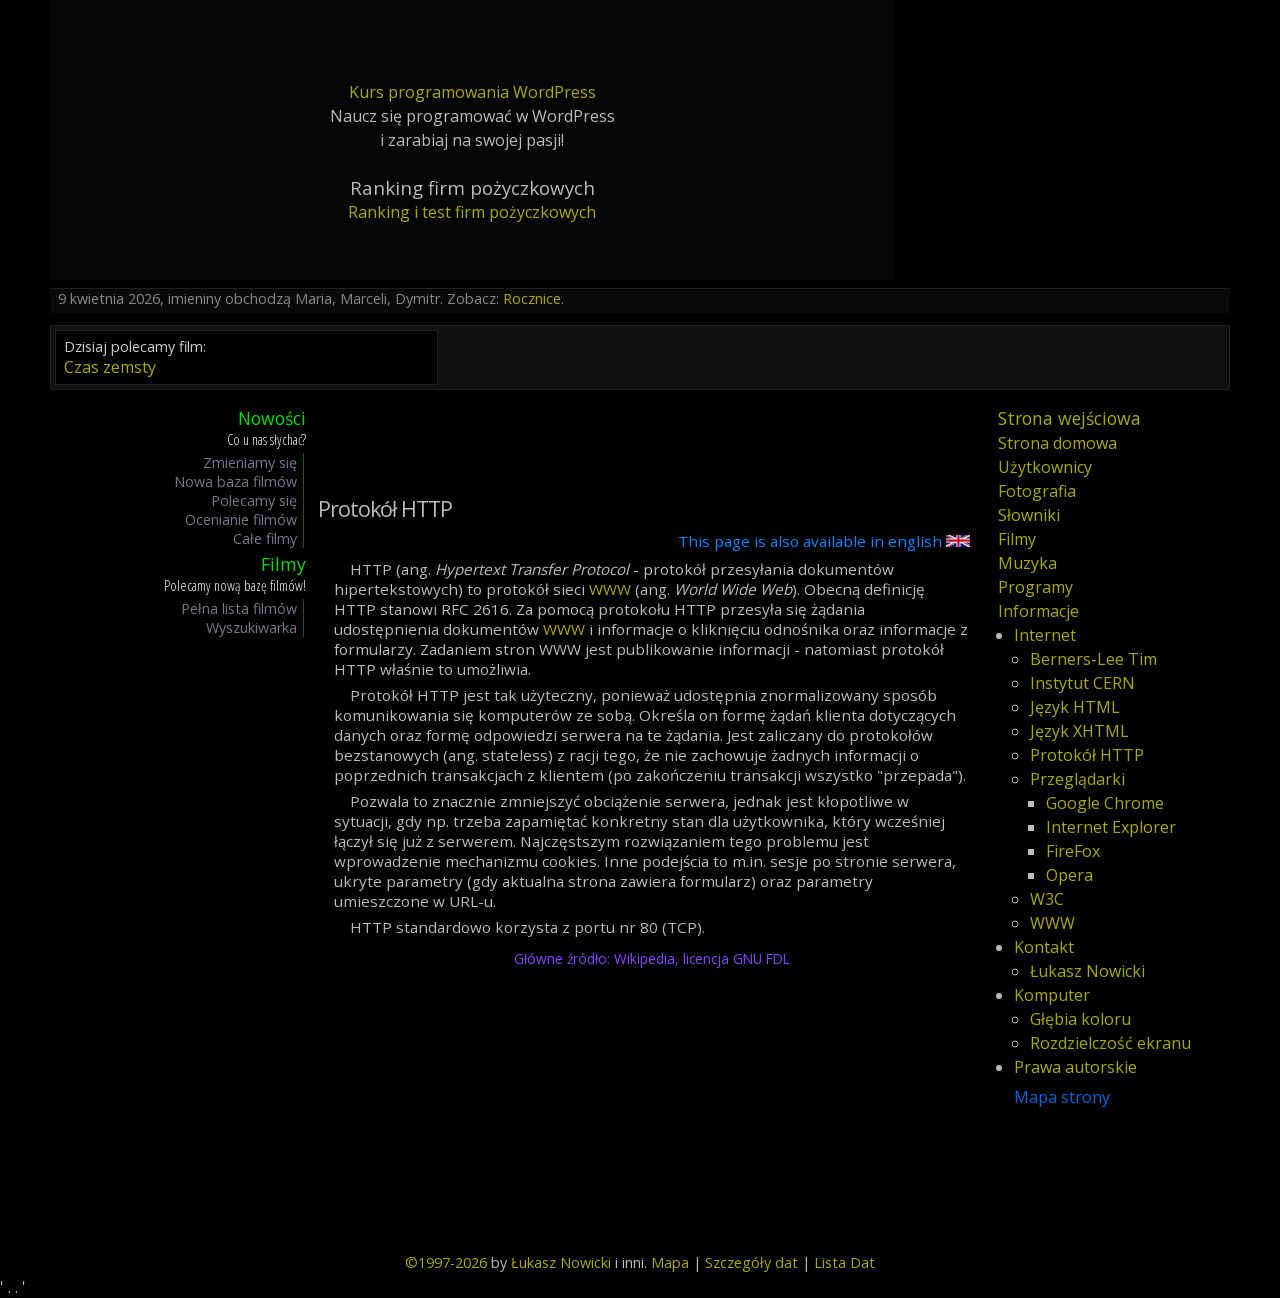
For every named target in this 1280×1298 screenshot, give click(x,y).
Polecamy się (254, 500)
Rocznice (532, 298)
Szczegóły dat (751, 1262)
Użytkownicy (1045, 467)
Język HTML (1075, 707)
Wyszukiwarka (251, 627)
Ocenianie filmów (241, 519)
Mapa (670, 1262)
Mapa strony (1062, 1097)
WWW (610, 589)
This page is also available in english (824, 541)
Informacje (1038, 611)
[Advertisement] (154, 941)
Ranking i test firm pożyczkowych (472, 212)
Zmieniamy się (250, 462)
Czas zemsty (110, 367)
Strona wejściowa (1069, 418)
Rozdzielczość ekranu (1110, 1043)
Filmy (1017, 539)
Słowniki (1029, 515)
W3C (1047, 899)
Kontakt (1044, 947)
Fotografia (1037, 491)
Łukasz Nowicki (1087, 971)
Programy (1035, 587)
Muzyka (1027, 563)
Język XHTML (1079, 731)
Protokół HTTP (1087, 755)
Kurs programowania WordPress (472, 92)
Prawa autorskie (1075, 1067)
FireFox (1073, 851)
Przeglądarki (1077, 779)
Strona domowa (1057, 443)
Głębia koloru (1080, 1019)
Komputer (1052, 995)
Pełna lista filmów (239, 608)
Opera (1069, 875)
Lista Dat (844, 1262)
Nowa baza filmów (235, 481)
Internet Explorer (1111, 827)
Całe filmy (265, 538)
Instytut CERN (1082, 683)
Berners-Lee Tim (1093, 659)
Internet (1045, 635)
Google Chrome (1105, 803)
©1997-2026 (446, 1262)
